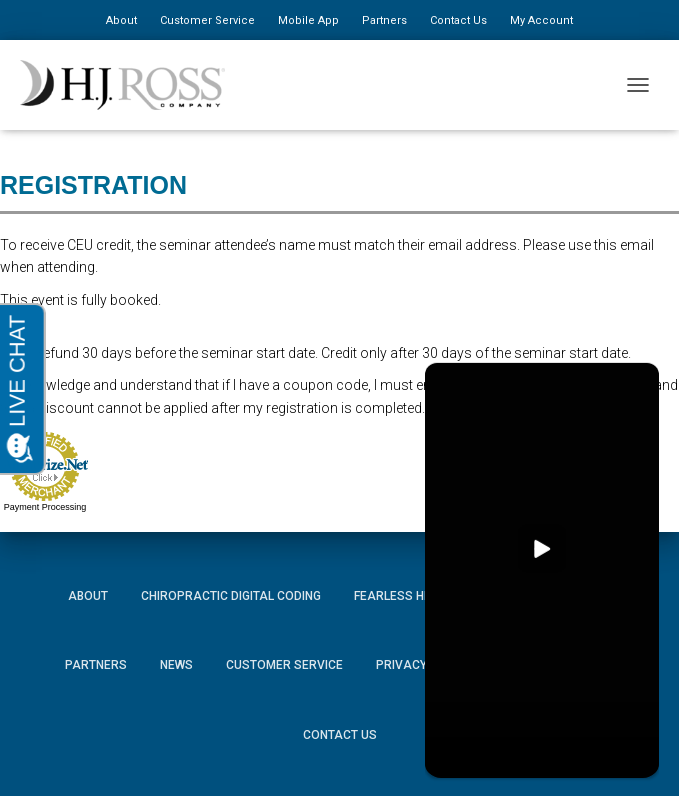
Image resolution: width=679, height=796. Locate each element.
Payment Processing (45, 507)
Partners (384, 20)
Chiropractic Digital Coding (231, 596)
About (121, 20)
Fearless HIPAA (403, 596)
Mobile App (308, 20)
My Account (541, 20)
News (176, 665)
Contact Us (458, 20)
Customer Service (207, 20)
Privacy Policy (423, 665)
